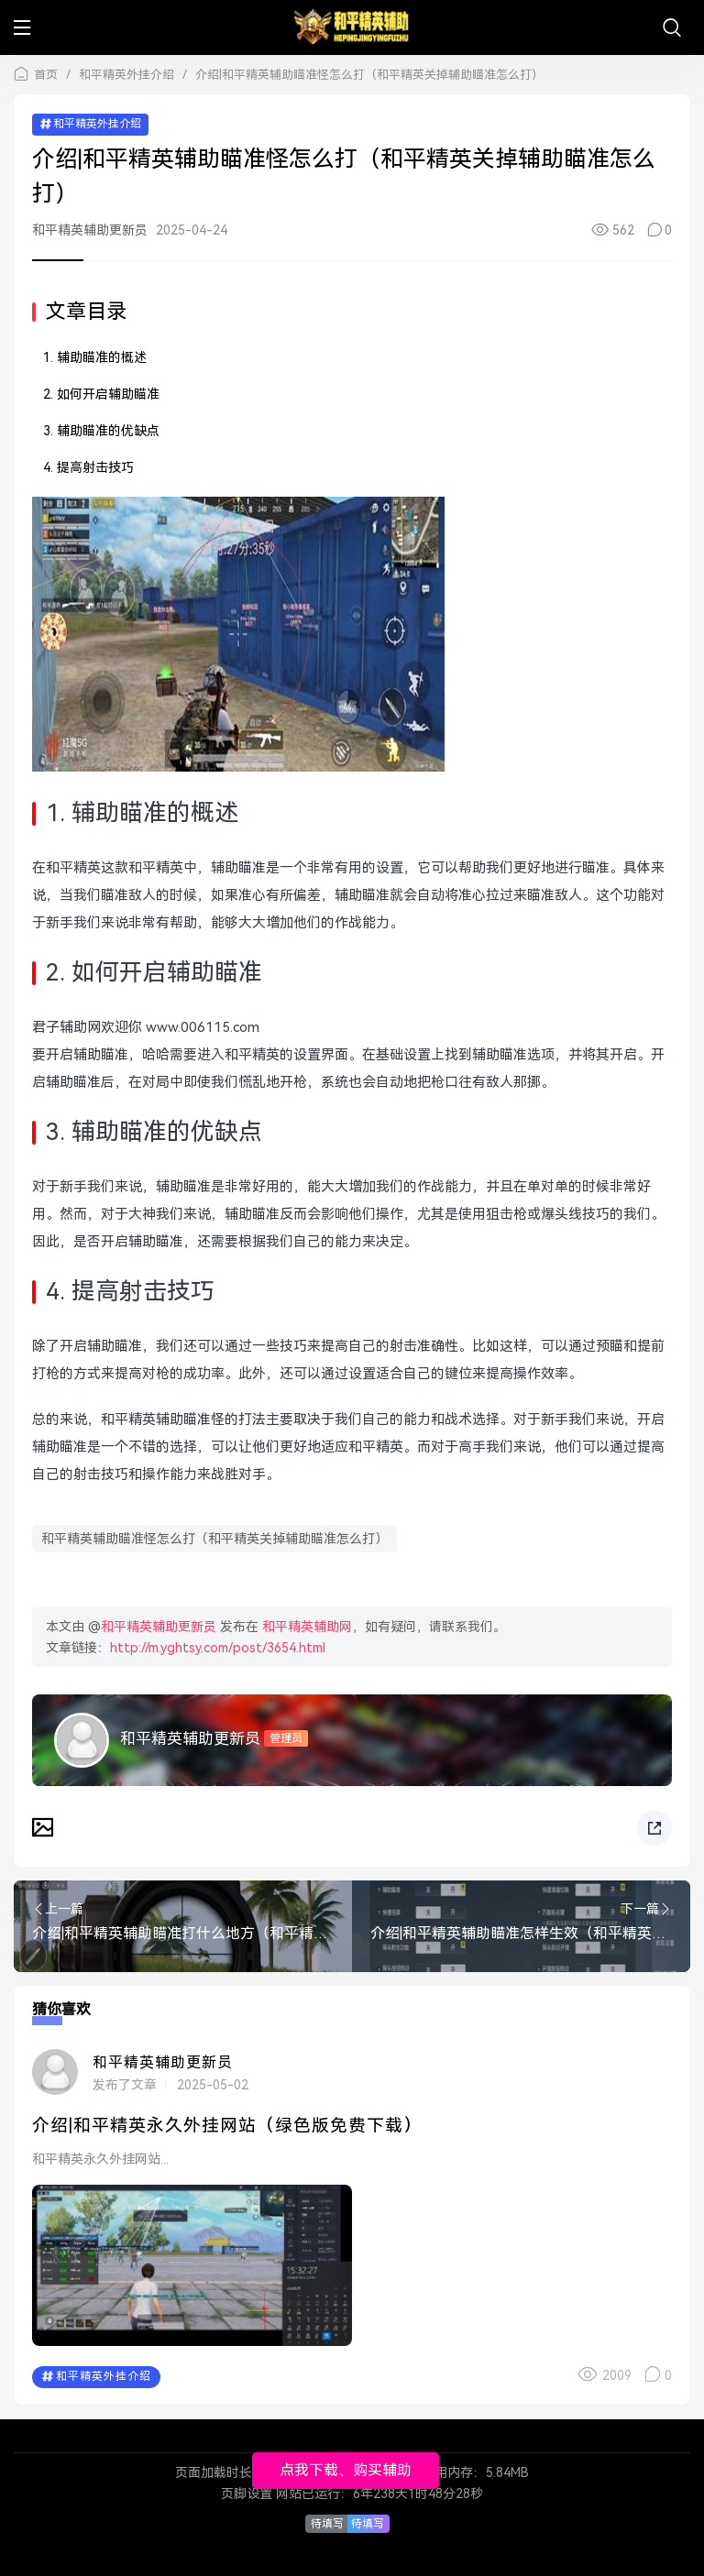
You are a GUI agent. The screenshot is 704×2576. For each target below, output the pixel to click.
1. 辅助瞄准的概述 (95, 357)
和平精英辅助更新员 (90, 230)
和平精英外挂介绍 (126, 75)
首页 (46, 75)
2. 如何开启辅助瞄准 (101, 394)
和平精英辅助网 (307, 1626)
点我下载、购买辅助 (346, 2470)
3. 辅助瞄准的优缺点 (101, 430)
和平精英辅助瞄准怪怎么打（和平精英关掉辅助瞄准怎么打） (214, 1538)
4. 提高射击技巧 (88, 467)
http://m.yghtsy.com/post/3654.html (217, 1647)
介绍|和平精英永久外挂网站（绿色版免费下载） (227, 2125)
